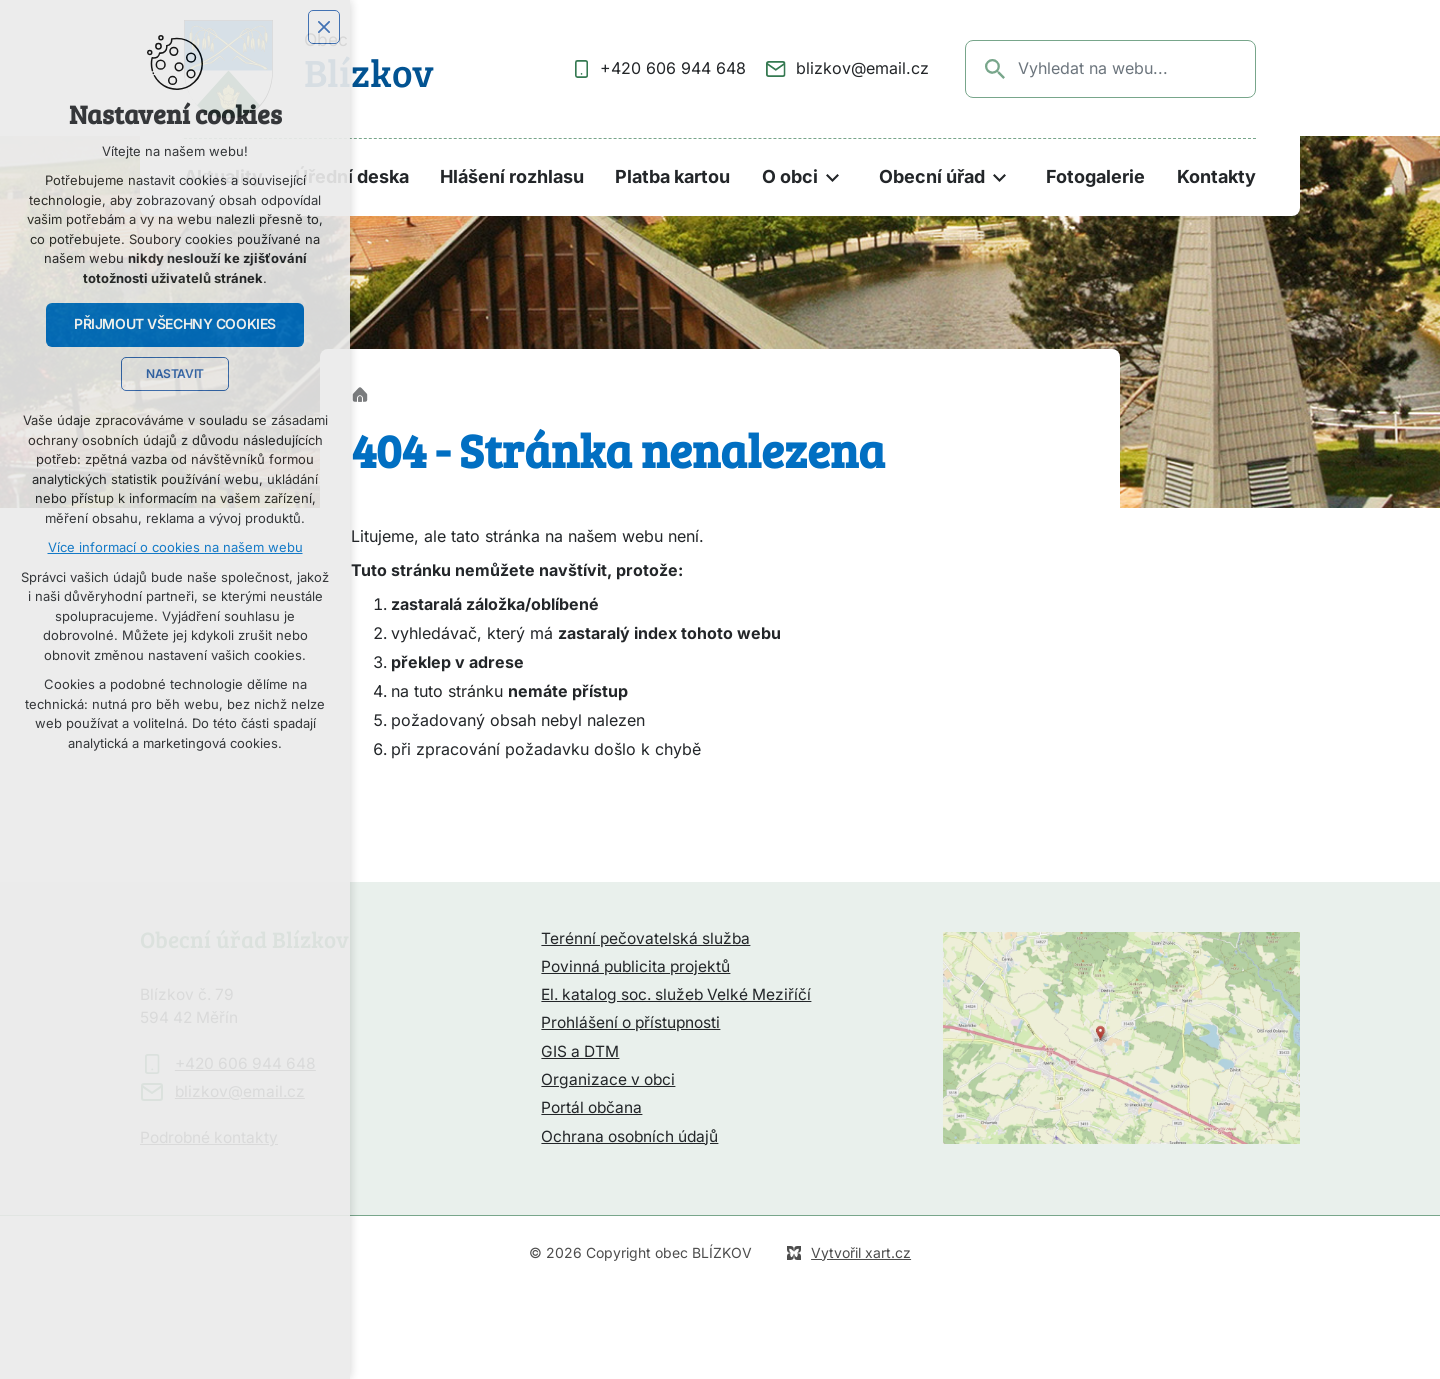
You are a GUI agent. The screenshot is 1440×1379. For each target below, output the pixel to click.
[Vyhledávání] (996, 69)
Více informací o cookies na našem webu (175, 547)
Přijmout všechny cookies (175, 324)
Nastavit (175, 374)
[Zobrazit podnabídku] (833, 177)
